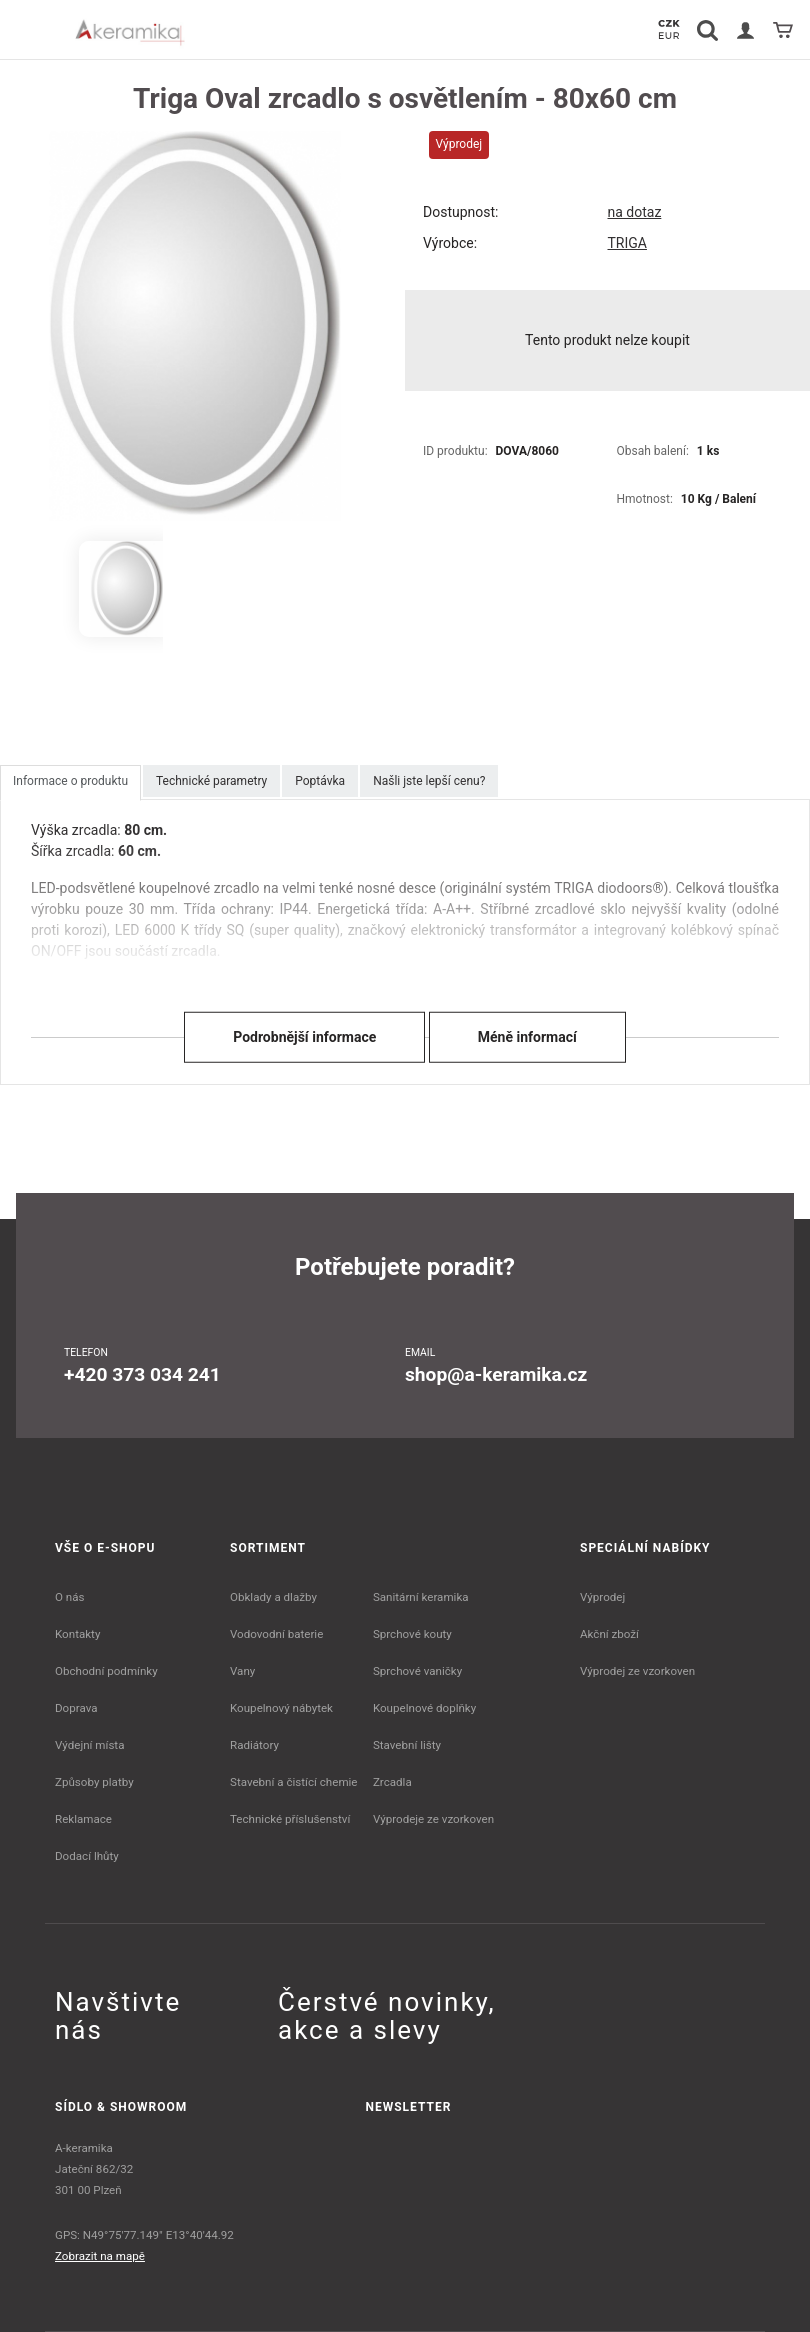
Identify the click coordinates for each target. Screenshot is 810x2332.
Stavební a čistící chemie (294, 1782)
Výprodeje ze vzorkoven (433, 1819)
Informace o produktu (70, 781)
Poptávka (320, 781)
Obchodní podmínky (106, 1671)
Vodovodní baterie (276, 1634)
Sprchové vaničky (417, 1671)
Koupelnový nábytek (281, 1708)
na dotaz (635, 212)
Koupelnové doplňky (424, 1708)
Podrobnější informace (304, 1037)
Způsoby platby (94, 1782)
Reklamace (83, 1819)
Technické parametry (211, 781)
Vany (242, 1671)
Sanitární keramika (421, 1597)
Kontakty (77, 1634)
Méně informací (527, 1037)
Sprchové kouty (412, 1634)
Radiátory (254, 1745)
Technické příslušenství (290, 1819)
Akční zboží (609, 1634)
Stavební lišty (407, 1745)
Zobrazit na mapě (100, 2256)
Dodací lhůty (87, 1856)
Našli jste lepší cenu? (429, 781)
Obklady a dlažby (273, 1597)
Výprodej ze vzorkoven (637, 1671)
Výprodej (602, 1597)
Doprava (76, 1708)
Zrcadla (392, 1782)
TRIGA (627, 243)
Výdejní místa (89, 1745)
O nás (70, 1597)
